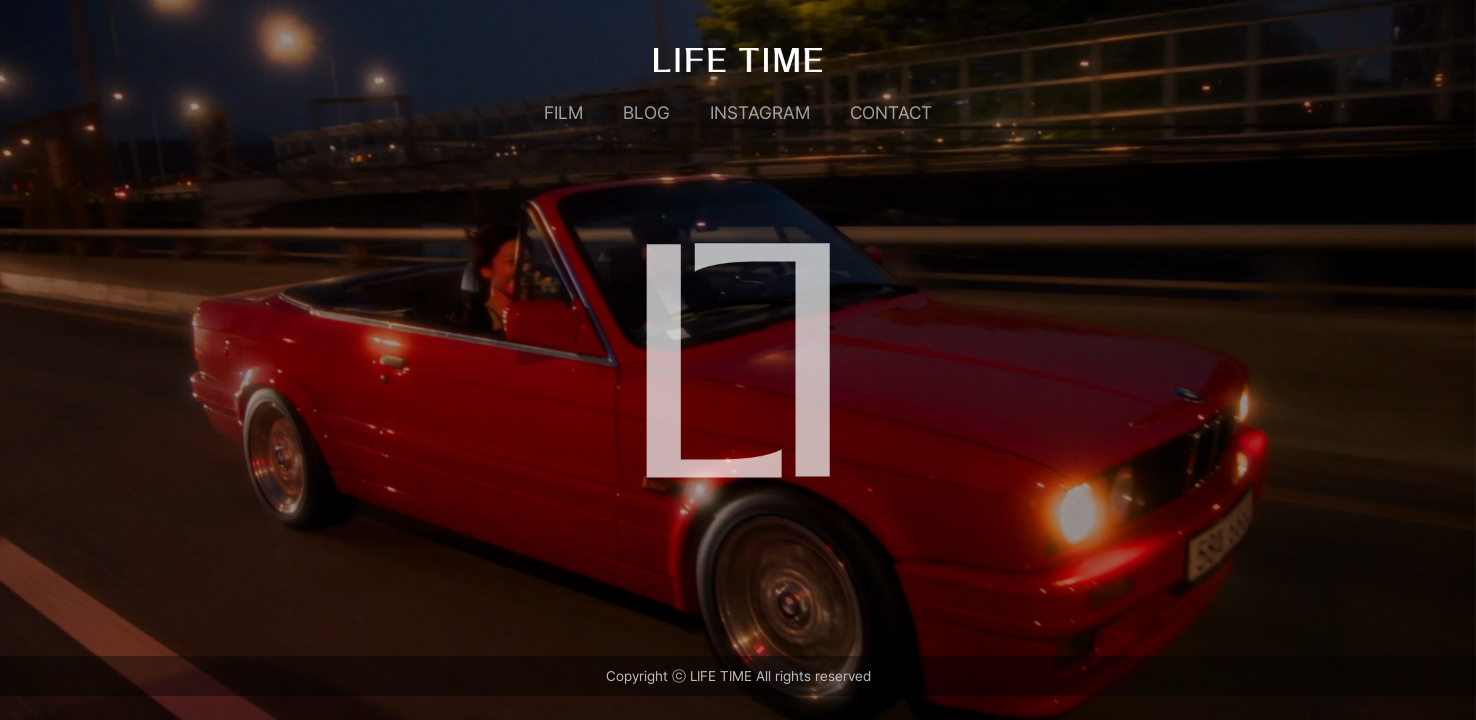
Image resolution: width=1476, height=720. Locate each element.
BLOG (646, 112)
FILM (563, 112)
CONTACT (891, 112)
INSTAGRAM (760, 112)
